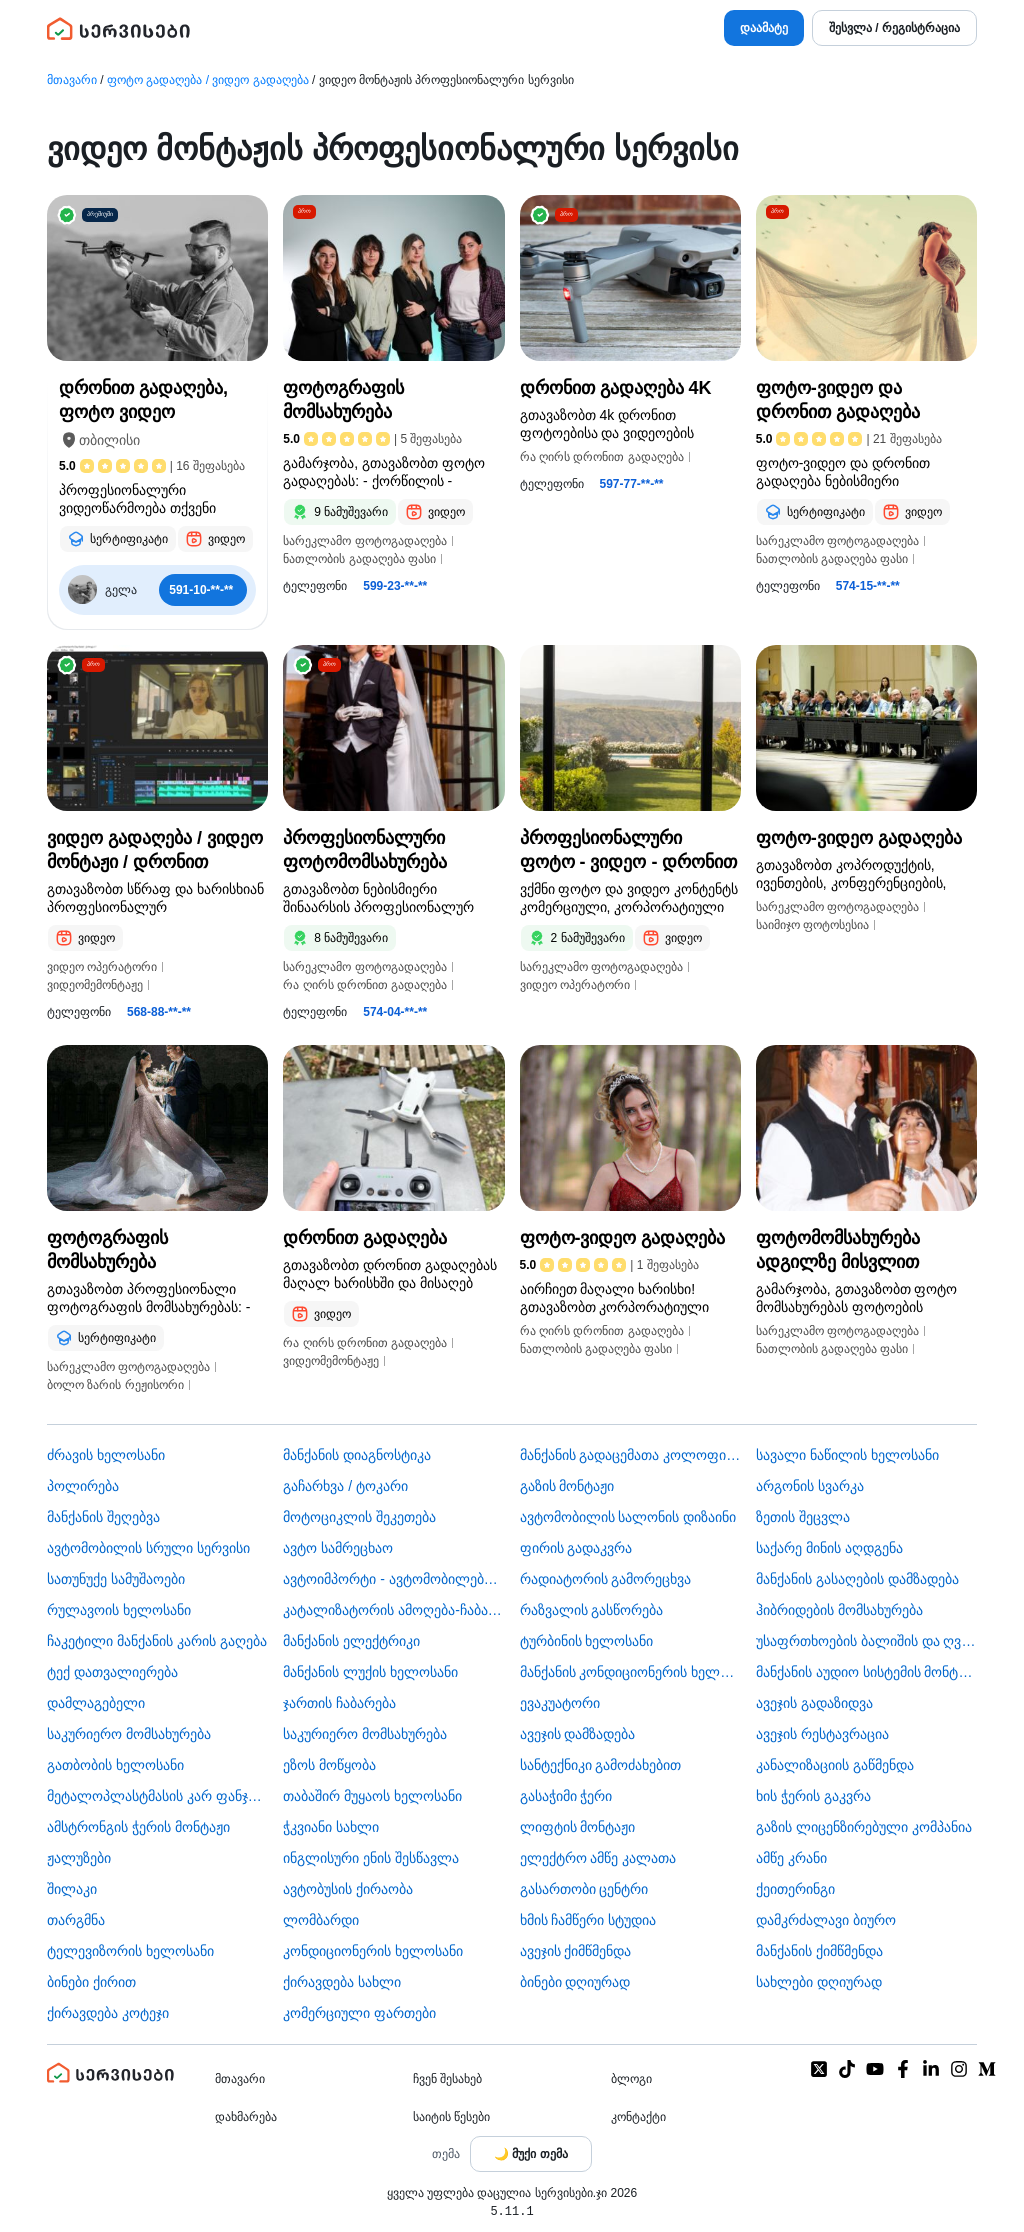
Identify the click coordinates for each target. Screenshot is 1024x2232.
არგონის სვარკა (810, 1486)
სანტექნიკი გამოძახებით (601, 1765)
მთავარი (72, 80)
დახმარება (246, 2117)
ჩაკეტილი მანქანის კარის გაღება (157, 1641)
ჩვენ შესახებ (447, 2079)
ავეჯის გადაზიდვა (814, 1703)
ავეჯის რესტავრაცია (822, 1734)
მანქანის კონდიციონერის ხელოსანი (630, 1672)
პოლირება (83, 1486)
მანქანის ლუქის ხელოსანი (370, 1672)
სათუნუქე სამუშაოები (116, 1579)
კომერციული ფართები (359, 2013)
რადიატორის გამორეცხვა (606, 1579)
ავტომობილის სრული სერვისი (148, 1548)
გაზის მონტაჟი (567, 1486)
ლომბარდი (321, 1920)
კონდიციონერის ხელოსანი (373, 1951)
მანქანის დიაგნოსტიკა (357, 1455)
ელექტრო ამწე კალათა (598, 1858)
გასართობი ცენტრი (584, 1889)
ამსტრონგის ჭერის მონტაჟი (138, 1827)
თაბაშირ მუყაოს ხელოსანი (372, 1796)
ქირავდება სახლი (342, 1982)
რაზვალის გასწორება (592, 1610)
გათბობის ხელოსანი (115, 1765)
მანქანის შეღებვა (103, 1517)
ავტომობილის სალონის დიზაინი (628, 1517)
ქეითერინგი (795, 1889)
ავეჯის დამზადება (578, 1734)
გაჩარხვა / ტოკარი (345, 1486)
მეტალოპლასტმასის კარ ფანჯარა (157, 1796)
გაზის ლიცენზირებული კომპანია (864, 1827)
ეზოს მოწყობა (329, 1765)
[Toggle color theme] (531, 2154)
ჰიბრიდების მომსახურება (839, 1610)
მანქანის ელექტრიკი (351, 1641)
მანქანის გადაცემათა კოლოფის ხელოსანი (630, 1455)
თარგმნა (76, 1920)
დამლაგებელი (96, 1703)
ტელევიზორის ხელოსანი (130, 1951)
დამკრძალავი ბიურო (826, 1920)
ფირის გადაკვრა (576, 1548)
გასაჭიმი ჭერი (566, 1796)
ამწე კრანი (791, 1858)
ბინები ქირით (91, 1982)
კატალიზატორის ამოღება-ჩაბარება (393, 1610)
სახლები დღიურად (819, 1982)
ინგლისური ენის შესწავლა (371, 1858)
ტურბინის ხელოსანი (587, 1641)
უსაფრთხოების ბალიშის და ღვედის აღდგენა (866, 1641)
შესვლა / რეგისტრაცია (894, 28)
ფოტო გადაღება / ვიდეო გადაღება (208, 80)
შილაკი (72, 1889)
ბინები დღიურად (575, 1982)
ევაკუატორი (560, 1703)
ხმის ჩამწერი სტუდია (588, 1920)
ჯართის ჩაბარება (339, 1703)
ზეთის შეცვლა (803, 1517)
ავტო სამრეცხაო (338, 1548)
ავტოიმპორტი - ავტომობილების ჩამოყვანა (393, 1579)
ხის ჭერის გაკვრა (813, 1796)
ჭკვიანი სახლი (331, 1827)
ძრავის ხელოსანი (106, 1455)
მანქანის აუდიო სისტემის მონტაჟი (866, 1672)
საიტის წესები (451, 2117)
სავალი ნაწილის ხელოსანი (847, 1455)
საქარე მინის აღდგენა (829, 1548)
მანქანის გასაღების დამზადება (857, 1579)
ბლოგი (631, 2079)
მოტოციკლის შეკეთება (359, 1517)
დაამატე (764, 28)
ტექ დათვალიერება (112, 1672)
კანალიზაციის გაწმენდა (835, 1765)
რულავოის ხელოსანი (119, 1610)
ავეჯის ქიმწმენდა (576, 1951)
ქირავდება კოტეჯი (108, 2013)
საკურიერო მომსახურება (129, 1734)
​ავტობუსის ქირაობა (348, 1889)
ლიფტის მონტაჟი (578, 1827)
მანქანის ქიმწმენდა (819, 1951)
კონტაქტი (638, 2117)
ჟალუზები (79, 1858)
